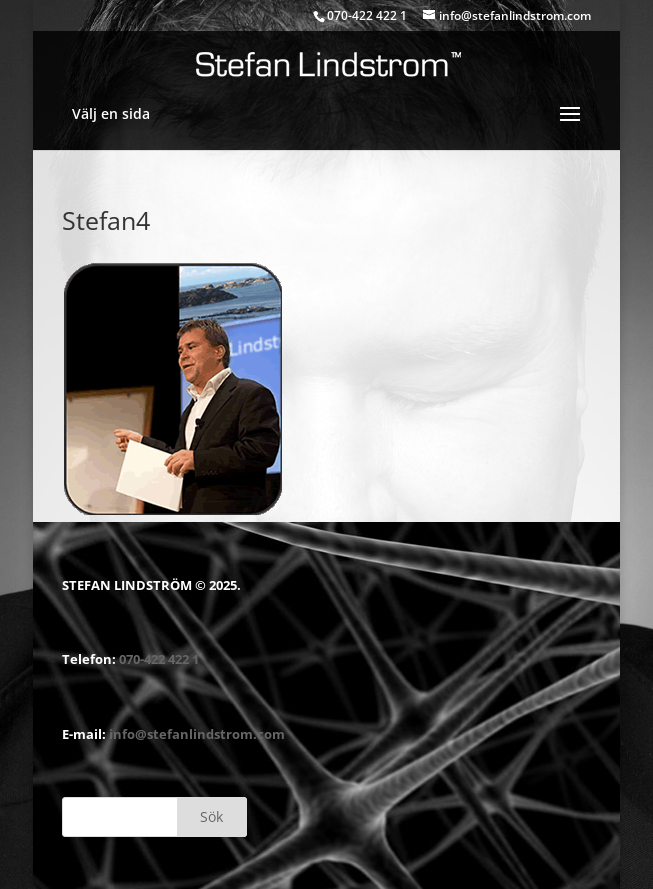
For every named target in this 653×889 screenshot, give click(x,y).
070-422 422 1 (159, 659)
